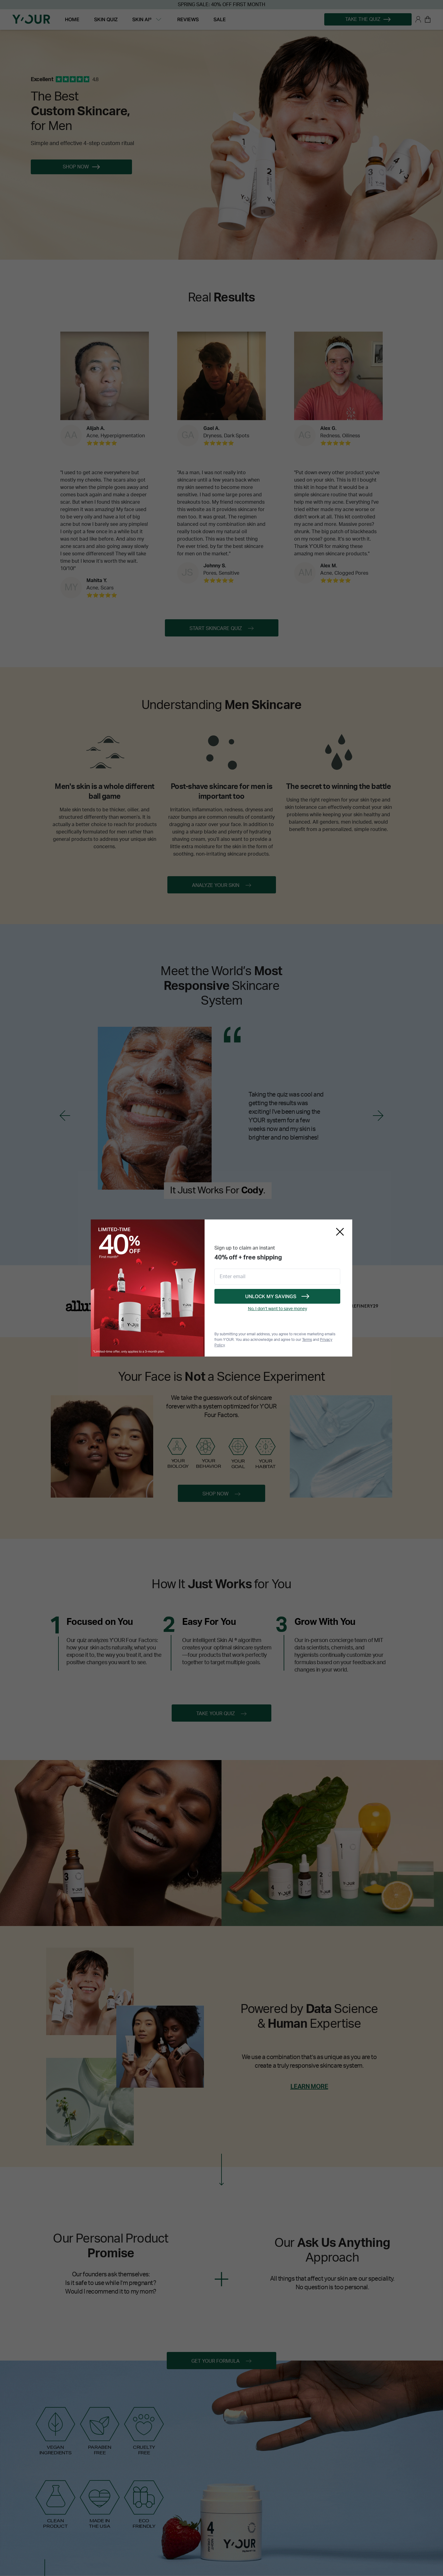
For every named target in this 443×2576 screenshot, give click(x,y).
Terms (307, 1339)
